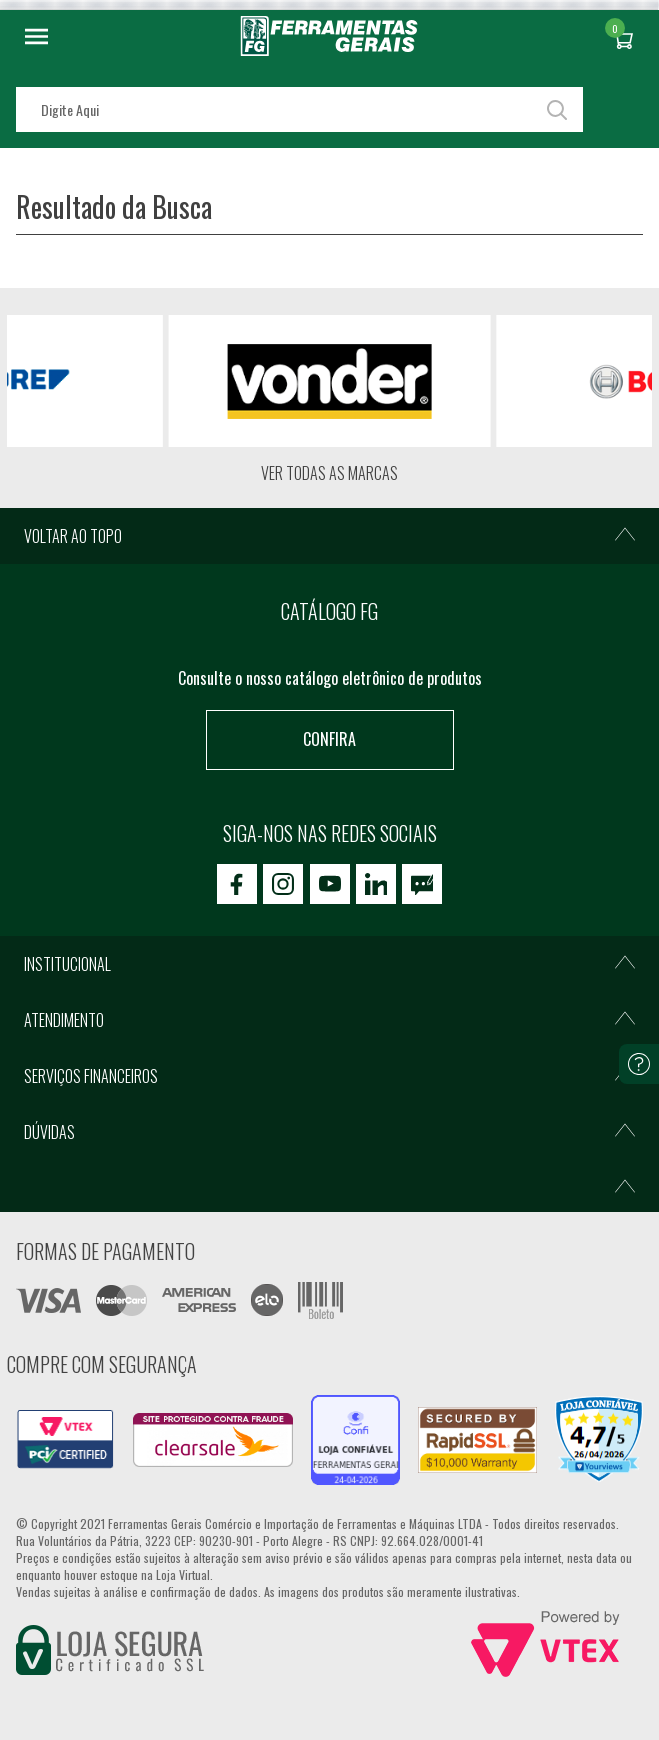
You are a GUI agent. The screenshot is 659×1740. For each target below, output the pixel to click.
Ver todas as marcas (329, 473)
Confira (329, 739)
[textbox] (299, 109)
